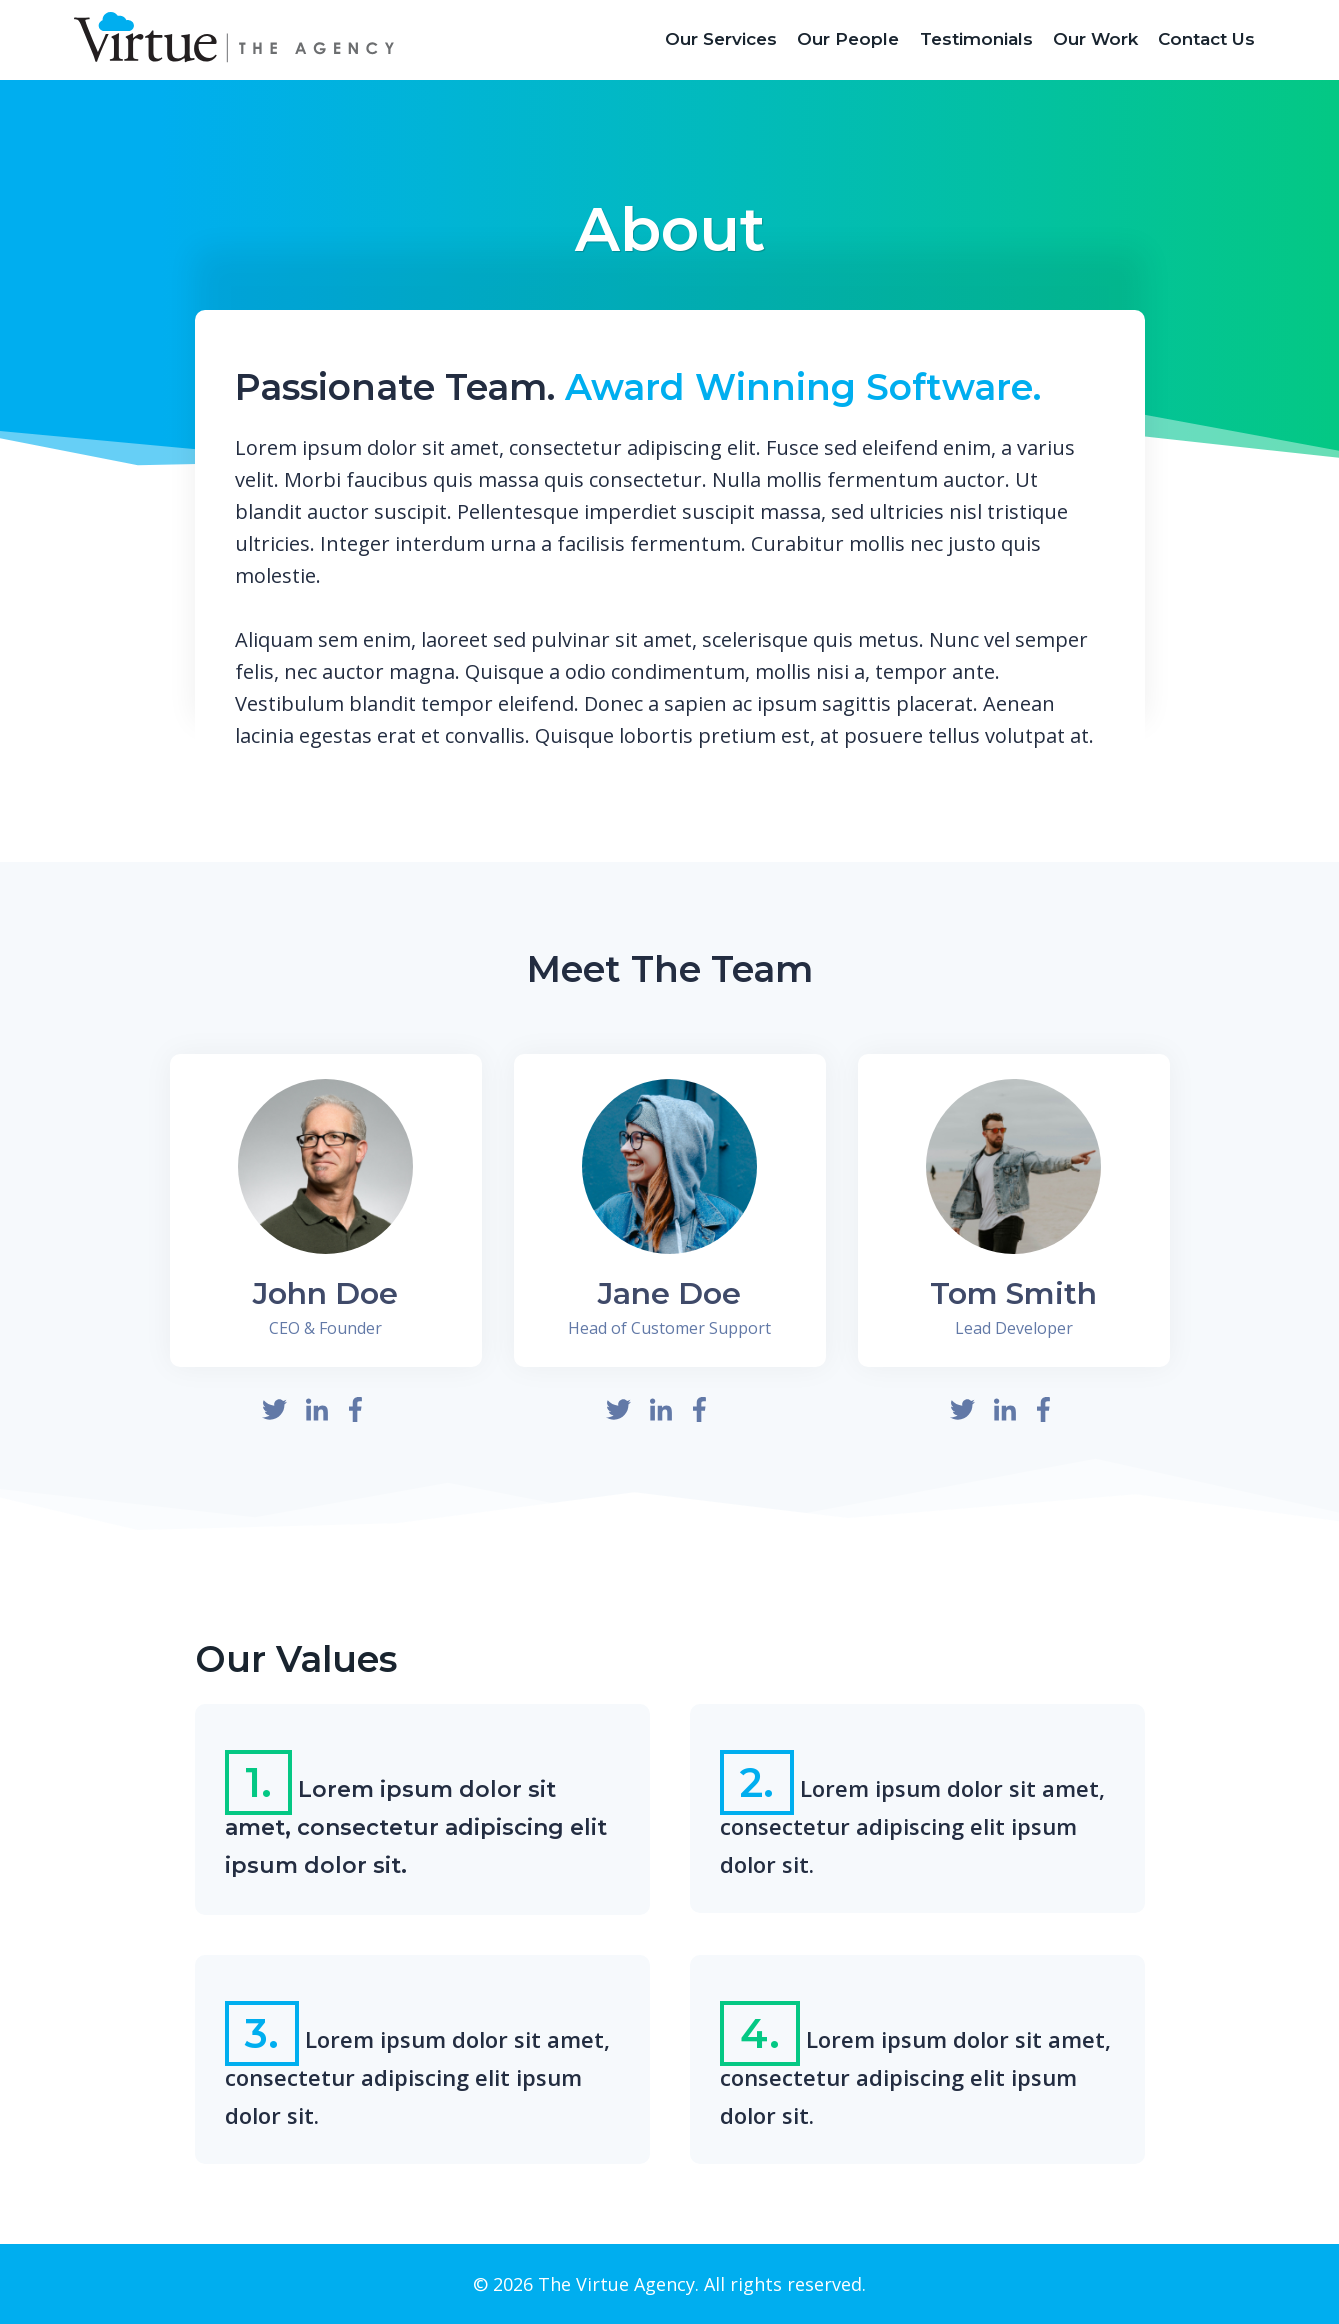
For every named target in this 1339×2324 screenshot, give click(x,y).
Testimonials (976, 39)
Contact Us (1206, 39)
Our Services (721, 39)
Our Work (1095, 39)
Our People (848, 39)
